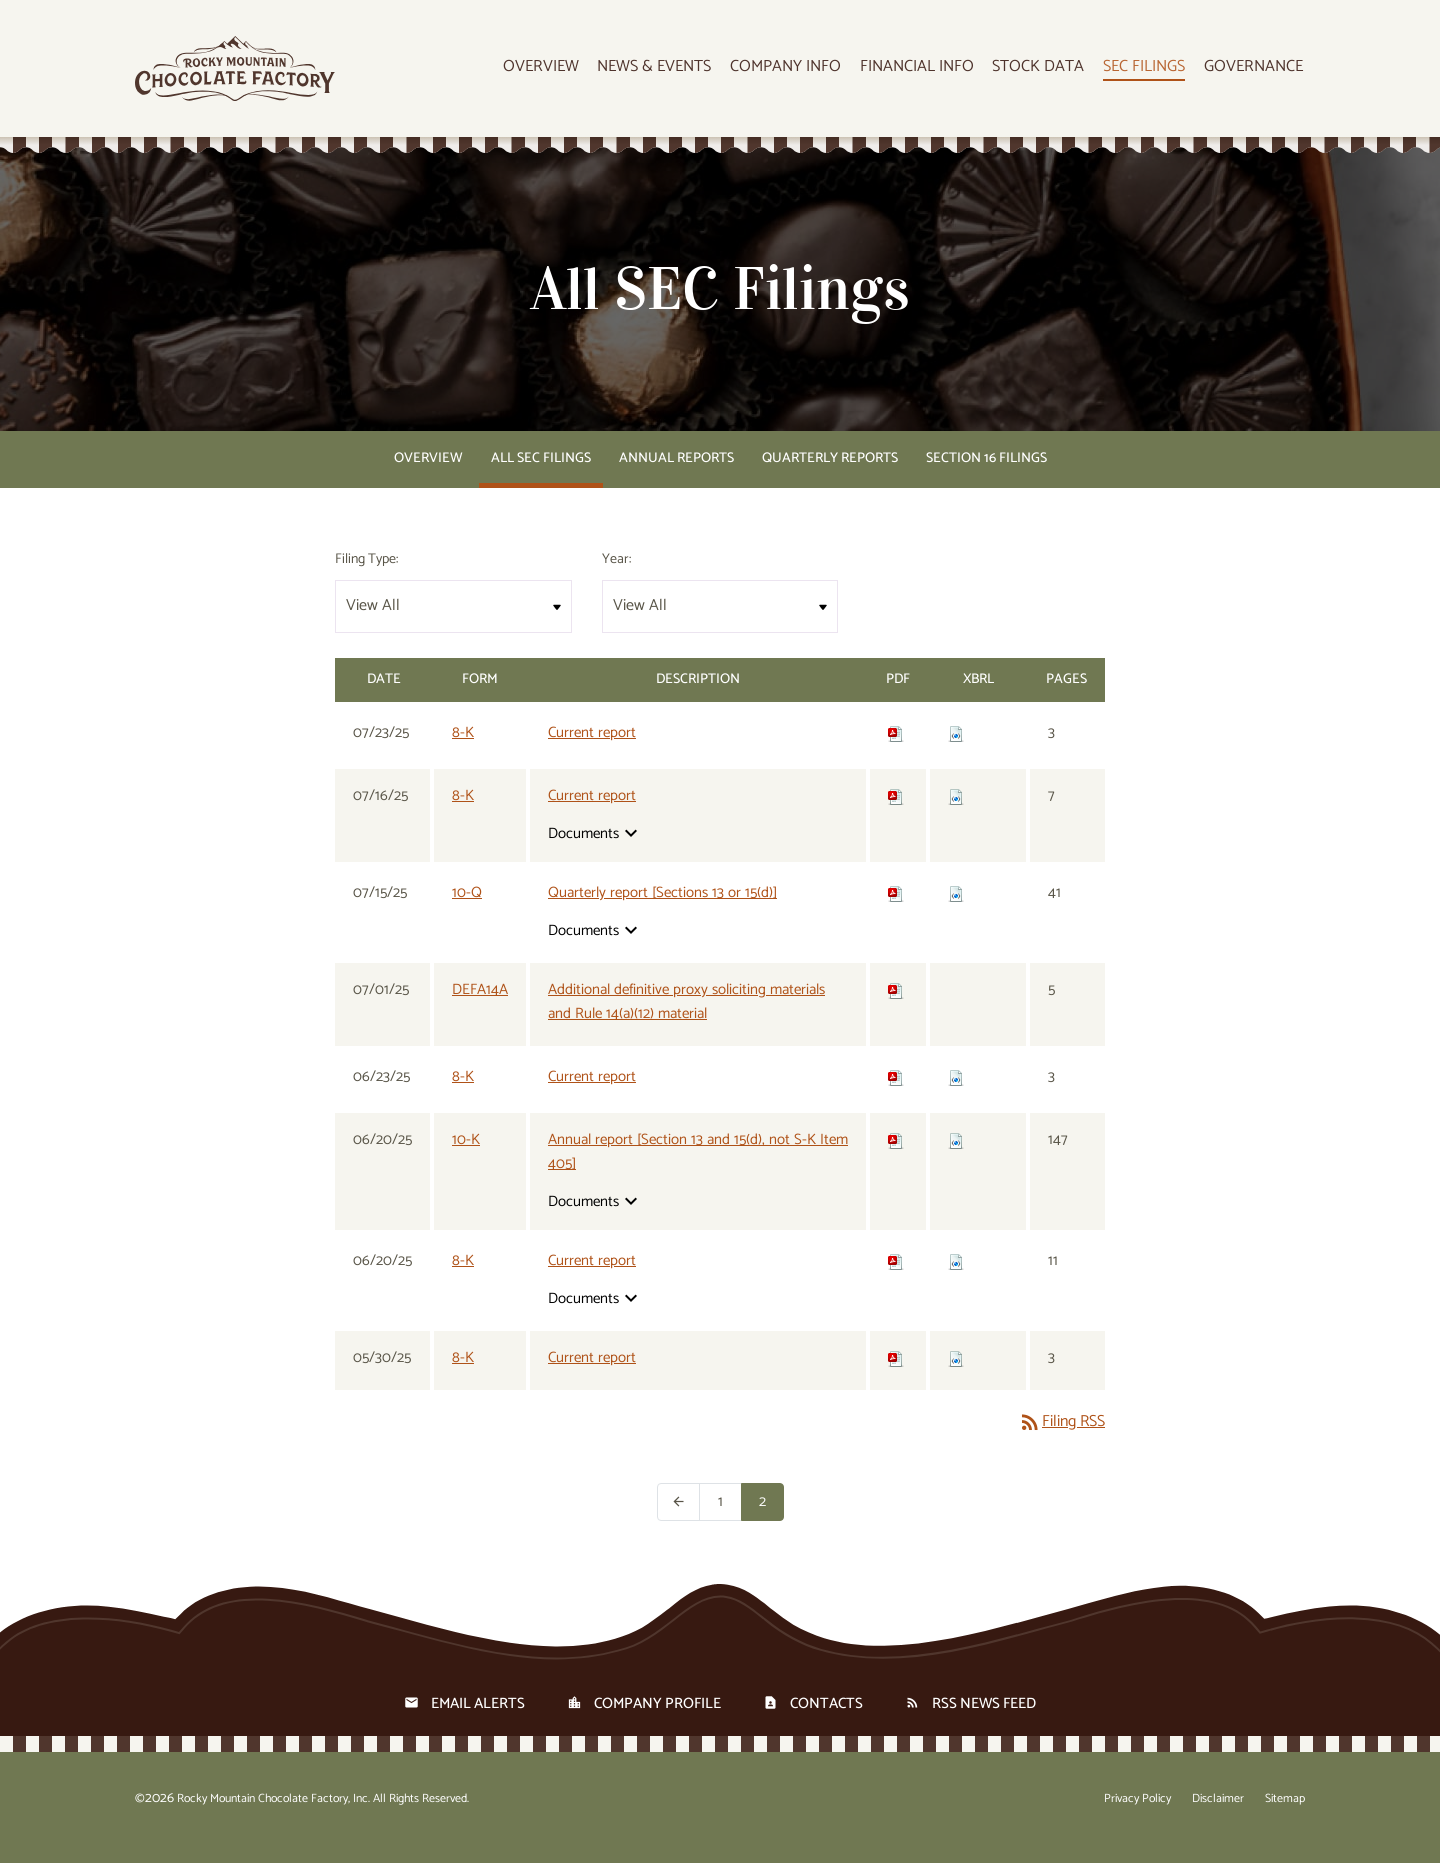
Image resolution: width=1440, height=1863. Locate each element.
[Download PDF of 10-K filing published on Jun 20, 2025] (896, 1156)
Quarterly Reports (830, 475)
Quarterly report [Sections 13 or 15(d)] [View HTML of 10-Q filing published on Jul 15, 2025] (662, 910)
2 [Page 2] (771, 1518)
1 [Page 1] (730, 1518)
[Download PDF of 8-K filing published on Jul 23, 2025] (896, 749)
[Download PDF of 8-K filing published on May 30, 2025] (896, 1374)
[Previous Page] (678, 1519)
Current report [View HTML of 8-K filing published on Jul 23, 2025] (592, 750)
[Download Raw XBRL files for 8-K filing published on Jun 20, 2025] (956, 1277)
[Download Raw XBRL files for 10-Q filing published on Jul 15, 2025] (956, 909)
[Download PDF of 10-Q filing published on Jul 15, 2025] (896, 909)
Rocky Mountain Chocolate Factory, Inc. (273, 1815)
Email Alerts (478, 1720)
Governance (1256, 72)
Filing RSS (1061, 1438)
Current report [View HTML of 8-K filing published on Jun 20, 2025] (592, 1278)
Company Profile (657, 1720)
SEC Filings (1150, 72)
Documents (595, 850)
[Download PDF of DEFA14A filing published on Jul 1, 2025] (896, 1006)
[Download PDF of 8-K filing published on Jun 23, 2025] (896, 1093)
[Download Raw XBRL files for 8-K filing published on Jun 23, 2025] (956, 1093)
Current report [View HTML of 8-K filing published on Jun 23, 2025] (592, 1094)
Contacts (826, 1720)
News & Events (671, 72)
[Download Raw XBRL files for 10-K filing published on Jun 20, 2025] (956, 1156)
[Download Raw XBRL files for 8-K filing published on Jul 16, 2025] (956, 812)
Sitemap (1285, 1816)
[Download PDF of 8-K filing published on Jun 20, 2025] (896, 1277)
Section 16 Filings (986, 475)
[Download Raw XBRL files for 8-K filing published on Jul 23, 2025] (956, 749)
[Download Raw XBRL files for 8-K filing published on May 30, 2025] (956, 1374)
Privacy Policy (1137, 1816)
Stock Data (1047, 72)
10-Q (467, 909)
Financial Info (928, 72)
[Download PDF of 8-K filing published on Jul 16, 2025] (896, 812)
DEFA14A (480, 1006)
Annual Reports (676, 475)
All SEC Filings (541, 475)
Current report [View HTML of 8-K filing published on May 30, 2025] (592, 1375)
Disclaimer (1218, 1816)
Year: (616, 576)
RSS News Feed (984, 1720)
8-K (463, 749)
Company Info (799, 72)
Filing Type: (366, 576)
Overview (560, 72)
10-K (466, 1156)
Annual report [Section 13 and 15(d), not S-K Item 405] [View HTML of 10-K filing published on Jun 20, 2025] (698, 1169)
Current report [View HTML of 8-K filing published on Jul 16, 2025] (592, 813)
